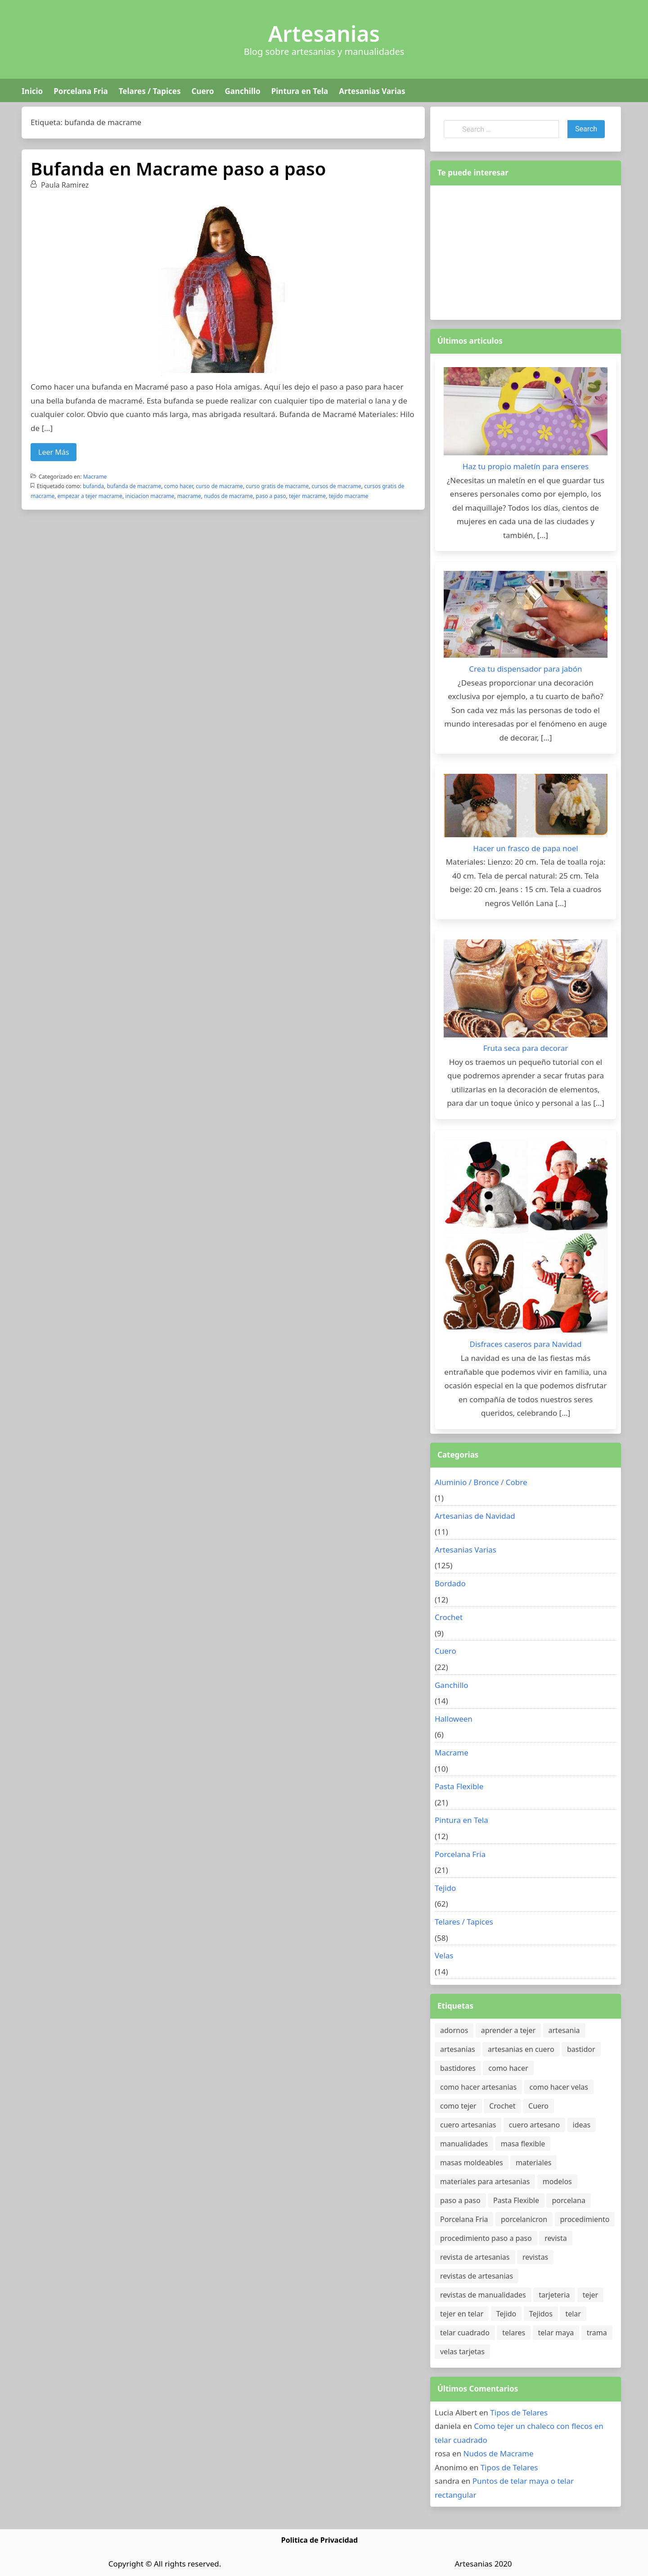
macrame (189, 496)
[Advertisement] (525, 250)
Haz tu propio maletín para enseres (526, 466)
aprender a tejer (508, 2030)
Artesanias (324, 34)
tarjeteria (554, 2295)
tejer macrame (307, 496)
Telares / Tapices (150, 91)
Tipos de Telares (519, 2412)
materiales (533, 2163)
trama (597, 2333)
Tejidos (541, 2314)
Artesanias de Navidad (475, 1516)
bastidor (581, 2049)
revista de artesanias (475, 2257)
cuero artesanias (468, 2125)
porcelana (568, 2200)
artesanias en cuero (521, 2049)
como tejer (458, 2106)
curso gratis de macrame (277, 486)
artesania (564, 2030)
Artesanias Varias (372, 91)
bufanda (93, 486)
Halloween (453, 1719)
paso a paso (271, 496)
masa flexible (523, 2144)
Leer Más (53, 452)
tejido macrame (348, 496)
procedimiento (585, 2219)
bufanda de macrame (134, 486)
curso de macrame (219, 486)
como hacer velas (559, 2087)
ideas (582, 2125)
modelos (557, 2181)
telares (513, 2333)
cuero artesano (534, 2125)
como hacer (178, 486)
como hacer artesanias (478, 2087)
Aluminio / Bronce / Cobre (481, 1482)
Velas (444, 1955)
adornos (454, 2030)
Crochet (449, 1617)
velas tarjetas (462, 2351)
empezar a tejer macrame (90, 496)
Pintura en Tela (299, 91)
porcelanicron (524, 2219)
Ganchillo (242, 91)
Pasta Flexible (459, 1786)
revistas (535, 2257)
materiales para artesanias (485, 2181)
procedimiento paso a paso (486, 2238)
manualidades (464, 2144)
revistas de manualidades (483, 2295)
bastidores (458, 2068)
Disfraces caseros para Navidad (526, 1344)
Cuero (202, 91)
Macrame (95, 476)
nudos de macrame (228, 496)
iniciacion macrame (149, 496)
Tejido (445, 1888)
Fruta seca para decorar (525, 1048)
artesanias (457, 2049)
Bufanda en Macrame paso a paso (178, 168)
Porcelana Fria (81, 91)
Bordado (450, 1583)
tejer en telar (461, 2314)
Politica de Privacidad (319, 2540)
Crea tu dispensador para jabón (525, 669)
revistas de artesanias (476, 2276)
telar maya (556, 2333)
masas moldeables (471, 2163)
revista (555, 2238)
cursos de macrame (336, 486)
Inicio (32, 91)
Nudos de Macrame (499, 2453)
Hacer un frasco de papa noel (525, 848)
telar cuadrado (465, 2333)
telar (573, 2314)
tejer (590, 2295)
